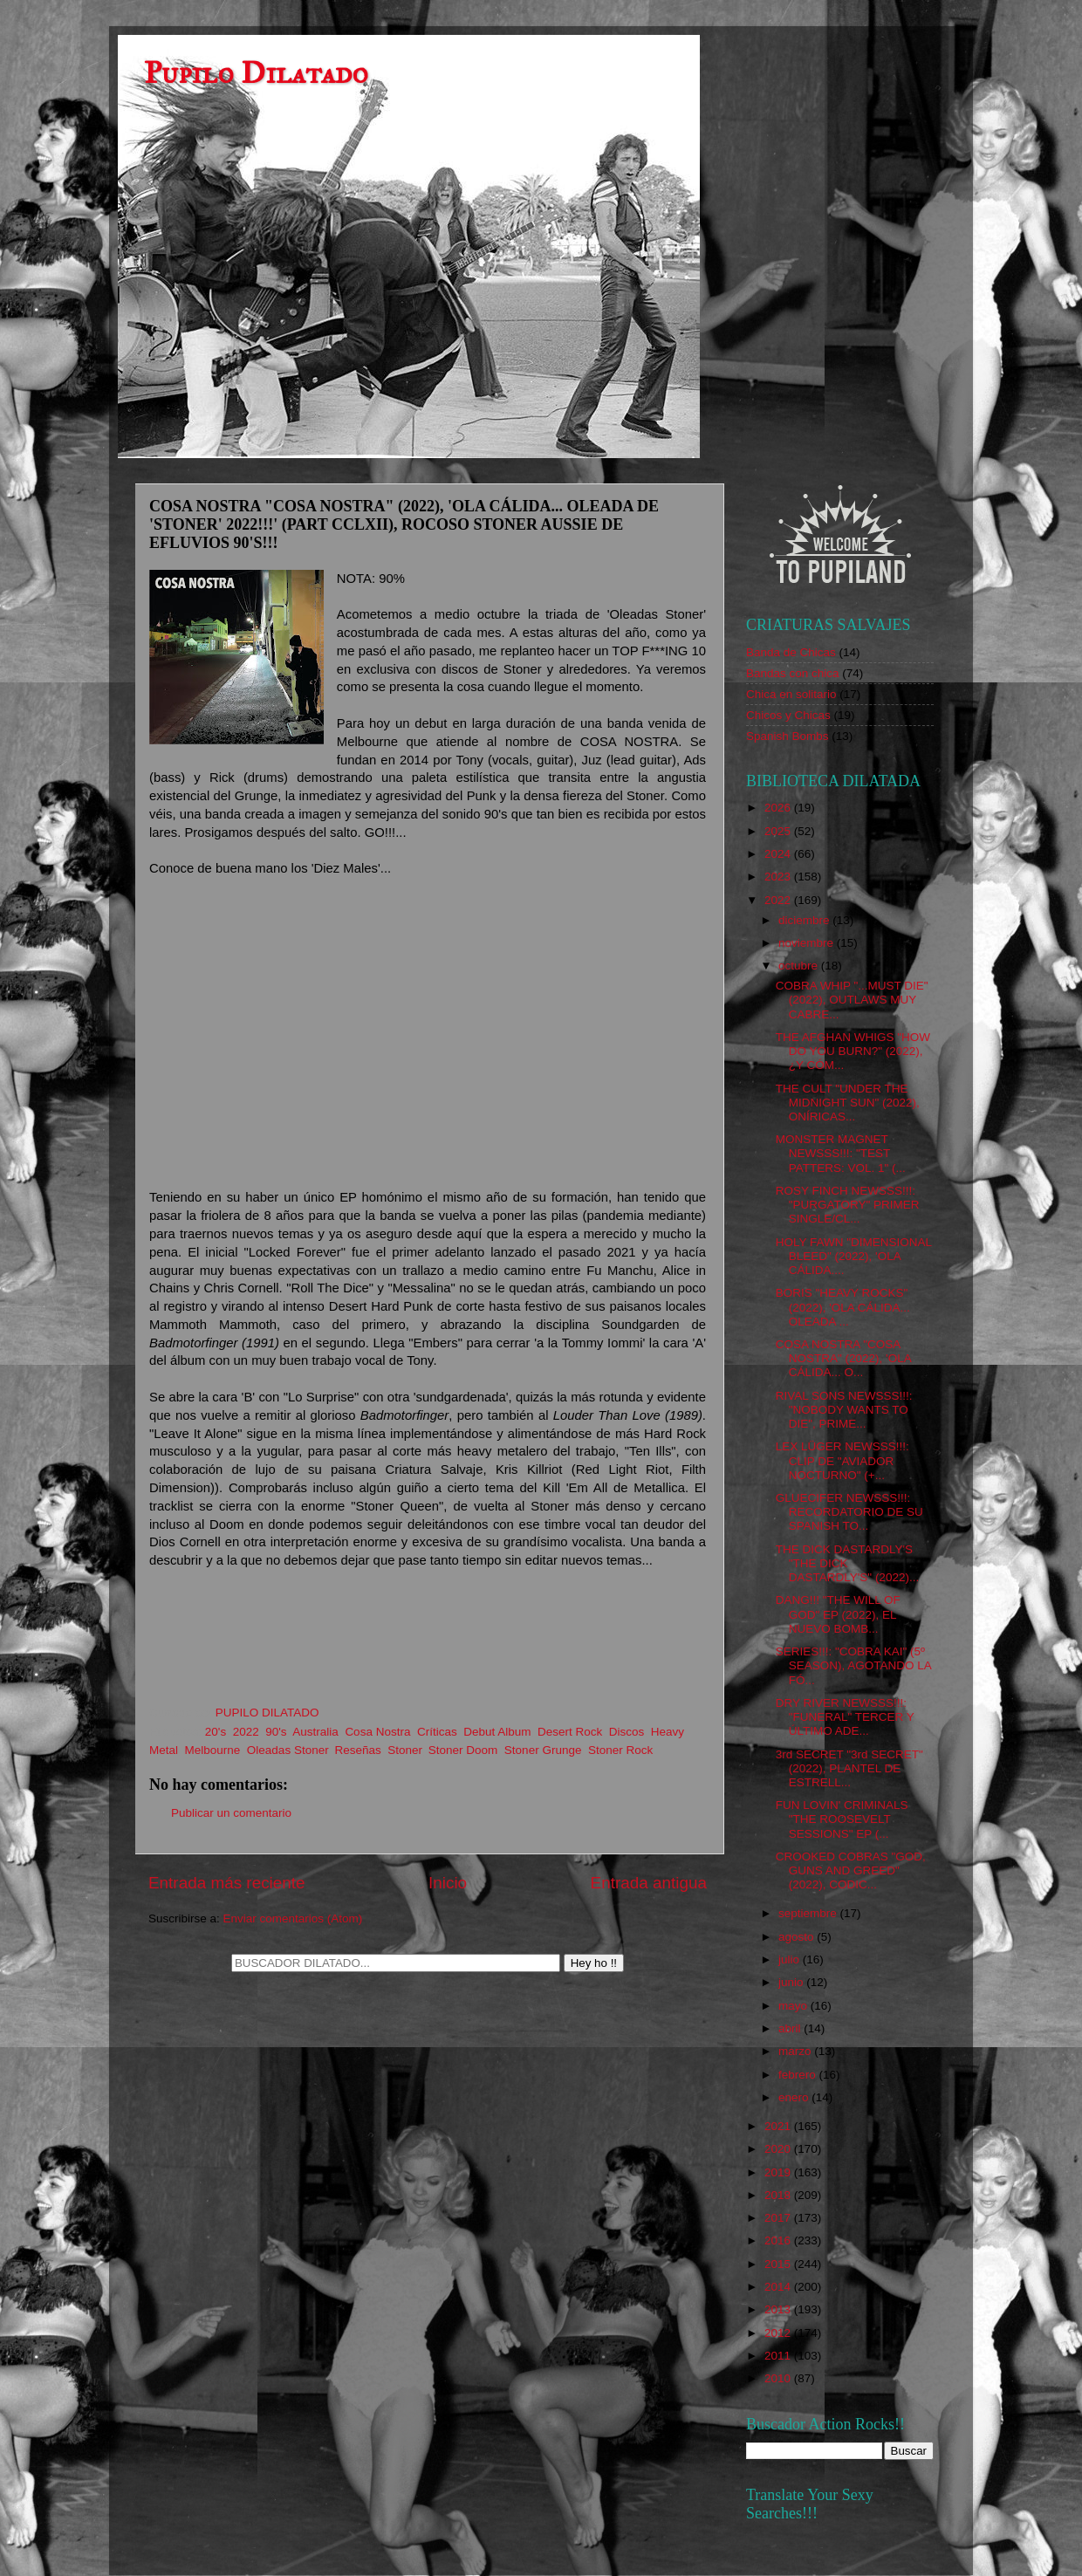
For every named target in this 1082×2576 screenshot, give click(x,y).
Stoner (404, 1750)
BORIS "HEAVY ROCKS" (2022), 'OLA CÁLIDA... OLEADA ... (843, 1306)
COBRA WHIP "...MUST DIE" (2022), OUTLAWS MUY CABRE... (852, 999)
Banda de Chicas (791, 652)
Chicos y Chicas (788, 715)
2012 (779, 2333)
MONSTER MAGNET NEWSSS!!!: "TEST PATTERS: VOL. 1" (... (841, 1153)
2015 (779, 2264)
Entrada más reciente (226, 1883)
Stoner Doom (463, 1750)
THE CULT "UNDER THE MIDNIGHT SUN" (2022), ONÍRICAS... (848, 1102)
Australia (315, 1731)
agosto (797, 1936)
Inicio (447, 1883)
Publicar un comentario (231, 1812)
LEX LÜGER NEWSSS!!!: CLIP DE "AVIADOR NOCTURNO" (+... (842, 1460)
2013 (779, 2309)
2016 (779, 2240)
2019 (779, 2172)
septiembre (809, 1913)
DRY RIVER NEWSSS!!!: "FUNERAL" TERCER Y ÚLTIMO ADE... (845, 1716)
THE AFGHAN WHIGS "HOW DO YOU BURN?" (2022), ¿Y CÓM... (853, 1051)
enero (795, 2097)
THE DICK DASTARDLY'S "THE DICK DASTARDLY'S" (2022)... (847, 1563)
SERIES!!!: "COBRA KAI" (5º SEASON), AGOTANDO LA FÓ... (853, 1665)
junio (792, 1982)
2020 (779, 2148)
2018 (779, 2195)
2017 (779, 2217)
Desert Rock (570, 1731)
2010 (779, 2378)
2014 (779, 2286)
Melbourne (213, 1750)
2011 (779, 2355)
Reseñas (357, 1750)
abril (791, 2028)
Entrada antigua (649, 1883)
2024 (779, 853)
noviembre (807, 942)
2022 (246, 1731)
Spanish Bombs (787, 736)
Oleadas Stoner (287, 1750)
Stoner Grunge (543, 1750)
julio (790, 1959)
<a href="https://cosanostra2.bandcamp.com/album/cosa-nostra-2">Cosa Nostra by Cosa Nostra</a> (427, 1640)
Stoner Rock (620, 1750)
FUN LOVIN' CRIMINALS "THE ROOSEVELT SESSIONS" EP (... (842, 1819)
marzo (796, 2051)
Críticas (437, 1731)
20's (215, 1731)
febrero (798, 2074)
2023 (779, 876)
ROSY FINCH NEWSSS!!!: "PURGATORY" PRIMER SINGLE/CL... (848, 1204)
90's (275, 1731)
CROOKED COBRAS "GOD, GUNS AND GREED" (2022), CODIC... (851, 1870)
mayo (794, 2005)
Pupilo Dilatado (256, 73)
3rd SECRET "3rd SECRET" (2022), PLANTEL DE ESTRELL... (849, 1768)
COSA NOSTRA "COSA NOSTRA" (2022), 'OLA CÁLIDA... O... (843, 1358)
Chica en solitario (791, 694)
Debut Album (497, 1731)
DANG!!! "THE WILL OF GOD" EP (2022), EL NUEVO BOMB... (838, 1613)
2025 (779, 831)
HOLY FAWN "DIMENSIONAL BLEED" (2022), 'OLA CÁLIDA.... (854, 1256)
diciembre (805, 920)
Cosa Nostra (377, 1731)
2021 (779, 2126)
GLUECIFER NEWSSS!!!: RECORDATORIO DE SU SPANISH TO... (849, 1511)
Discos (627, 1731)
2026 (779, 807)
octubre (799, 965)
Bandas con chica (792, 673)
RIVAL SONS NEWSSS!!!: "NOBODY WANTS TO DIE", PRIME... (844, 1409)
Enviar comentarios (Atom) (293, 1918)
